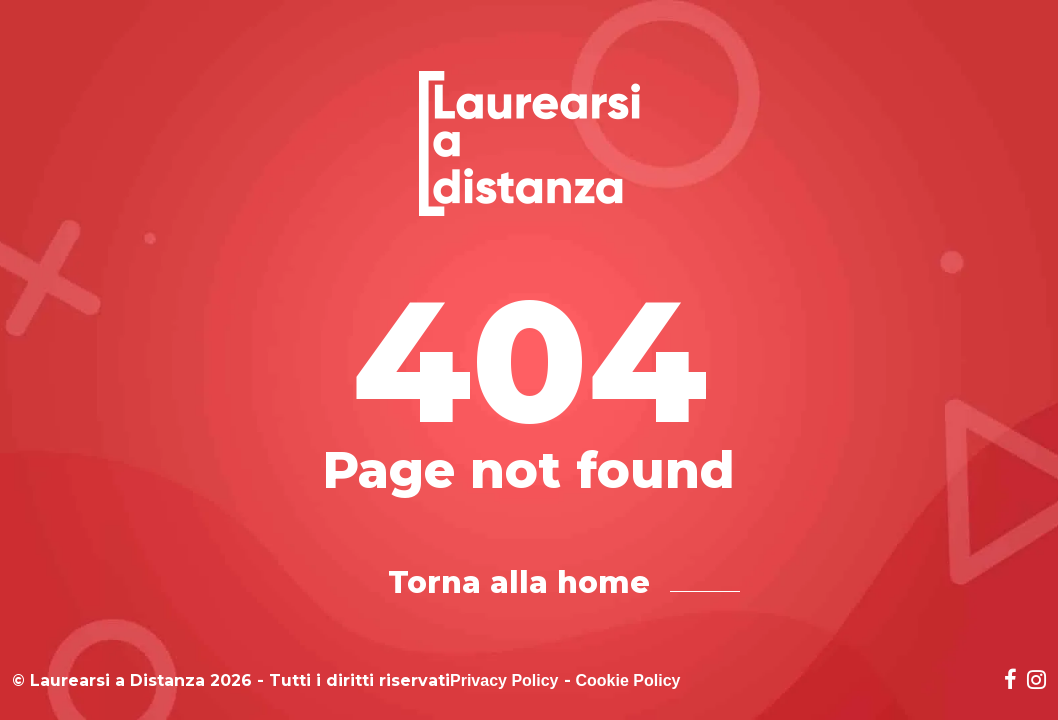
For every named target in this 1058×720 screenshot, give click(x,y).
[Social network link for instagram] (1036, 681)
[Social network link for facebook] (1010, 681)
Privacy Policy (504, 681)
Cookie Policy (628, 681)
